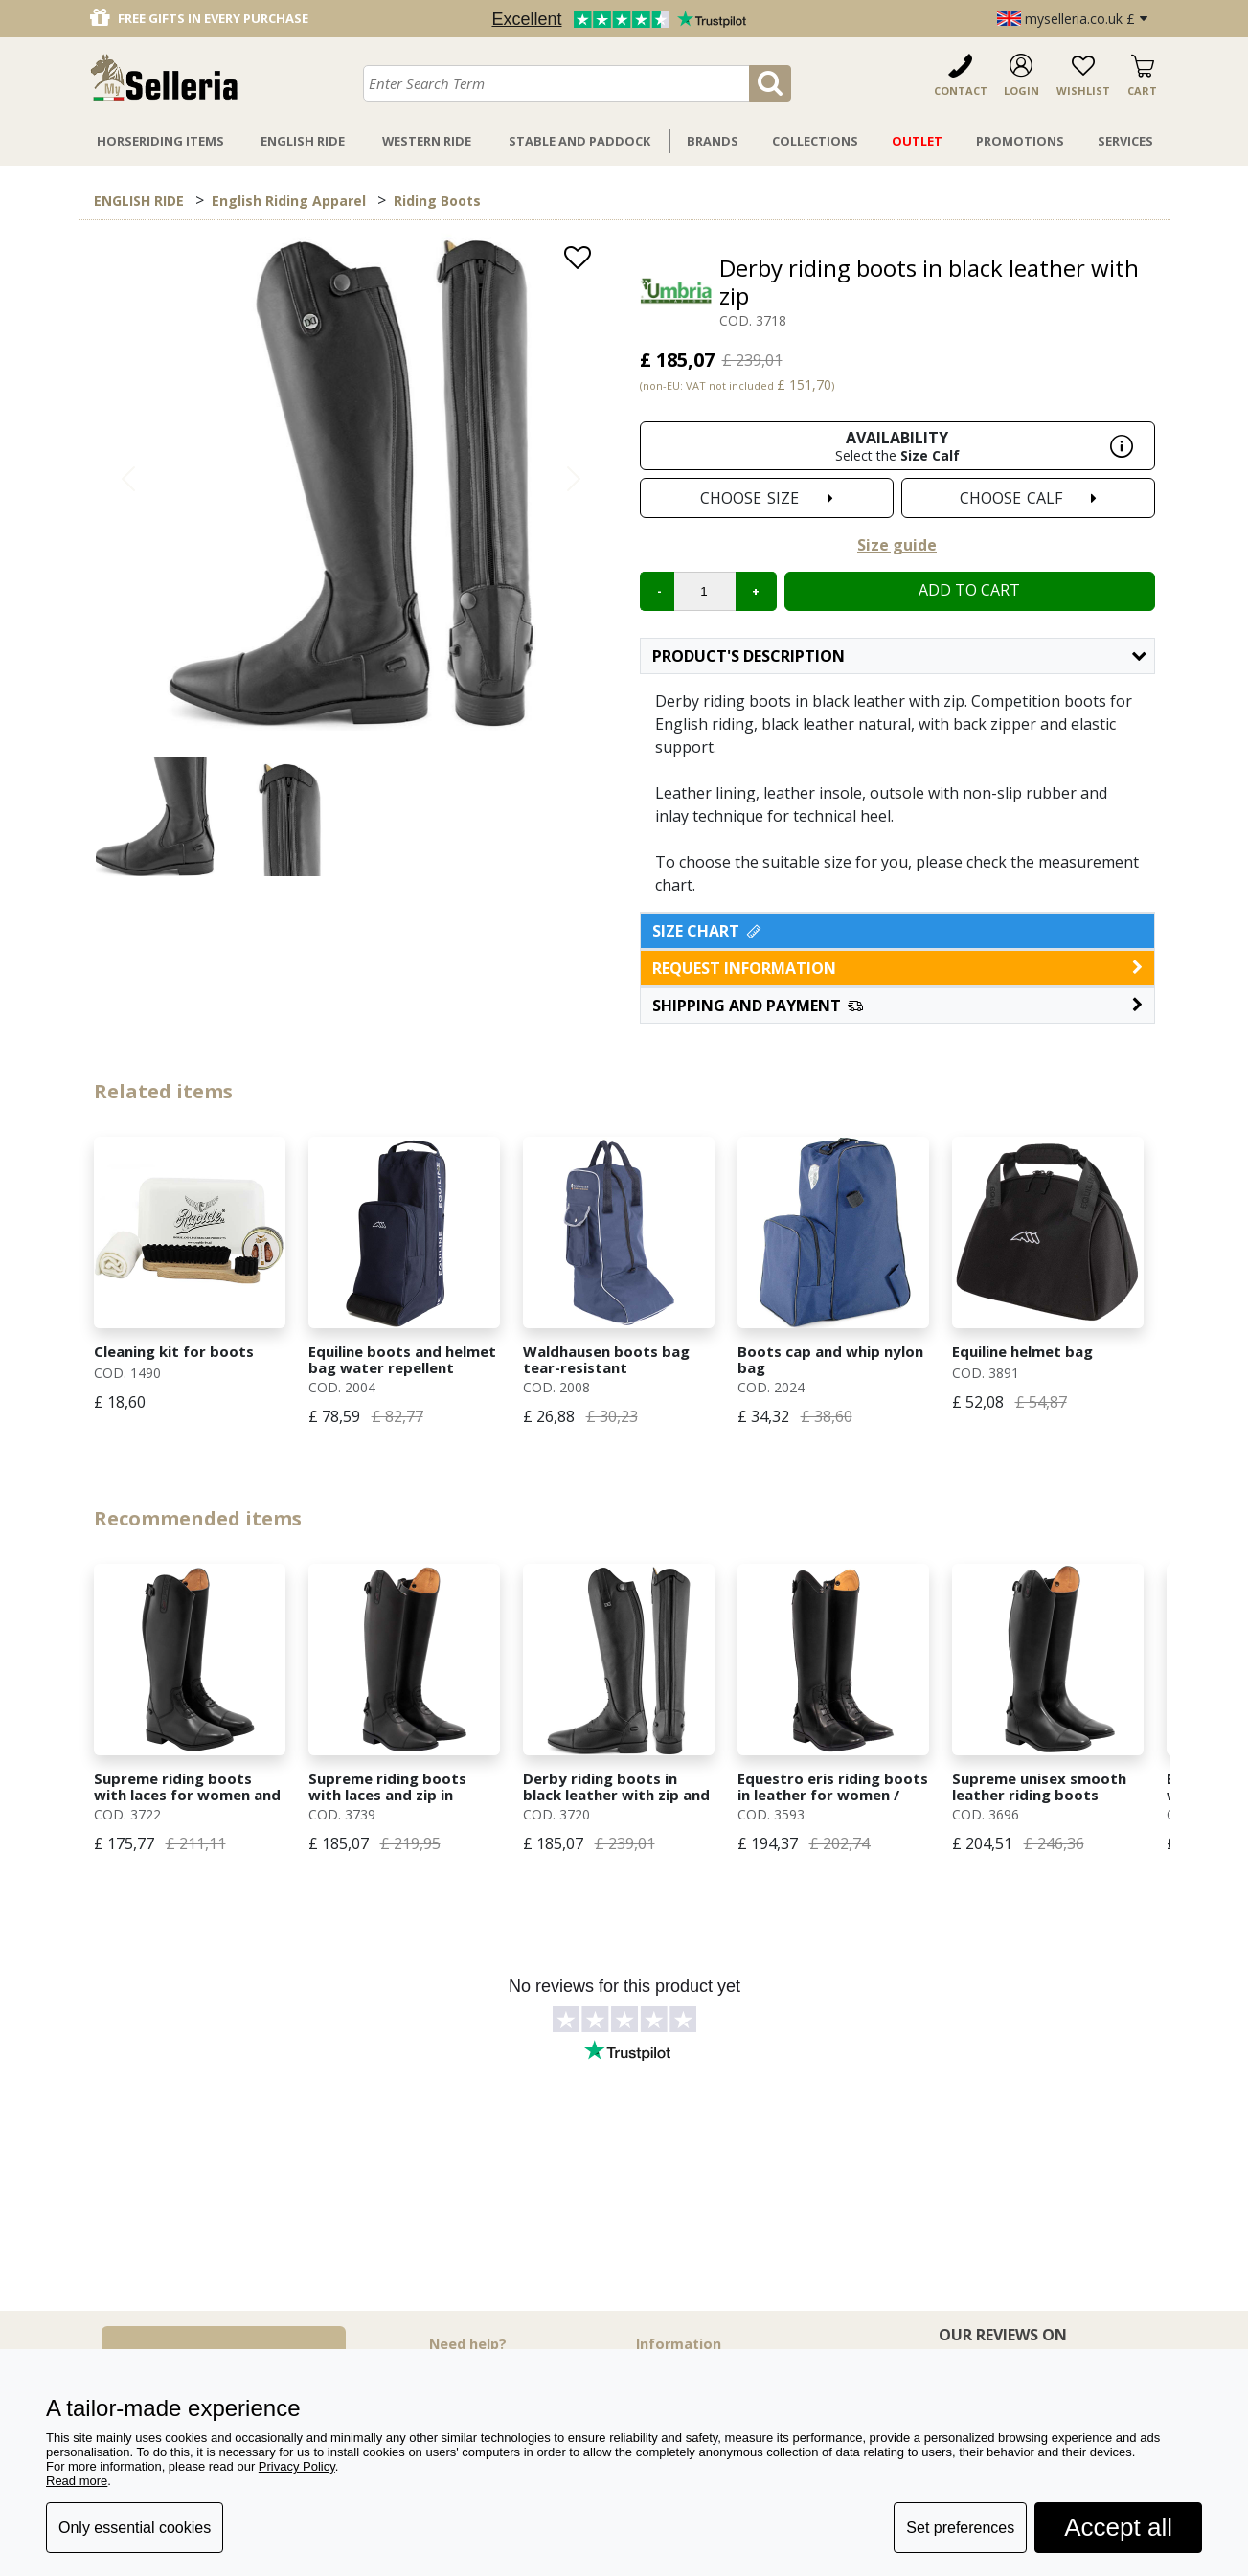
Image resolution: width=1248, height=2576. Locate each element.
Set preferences (960, 2528)
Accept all (1118, 2527)
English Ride (303, 140)
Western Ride (426, 140)
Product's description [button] (899, 656)
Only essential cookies (134, 2528)
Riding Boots (437, 201)
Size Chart (708, 930)
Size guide (897, 544)
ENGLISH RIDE (139, 201)
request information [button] (897, 968)
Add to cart (969, 589)
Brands (712, 140)
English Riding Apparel (289, 201)
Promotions (1020, 140)
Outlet (917, 140)
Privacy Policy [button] (297, 2466)
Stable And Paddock (579, 140)
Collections (815, 140)
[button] (897, 1005)
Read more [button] (76, 2481)
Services (1125, 140)
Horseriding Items (160, 140)
